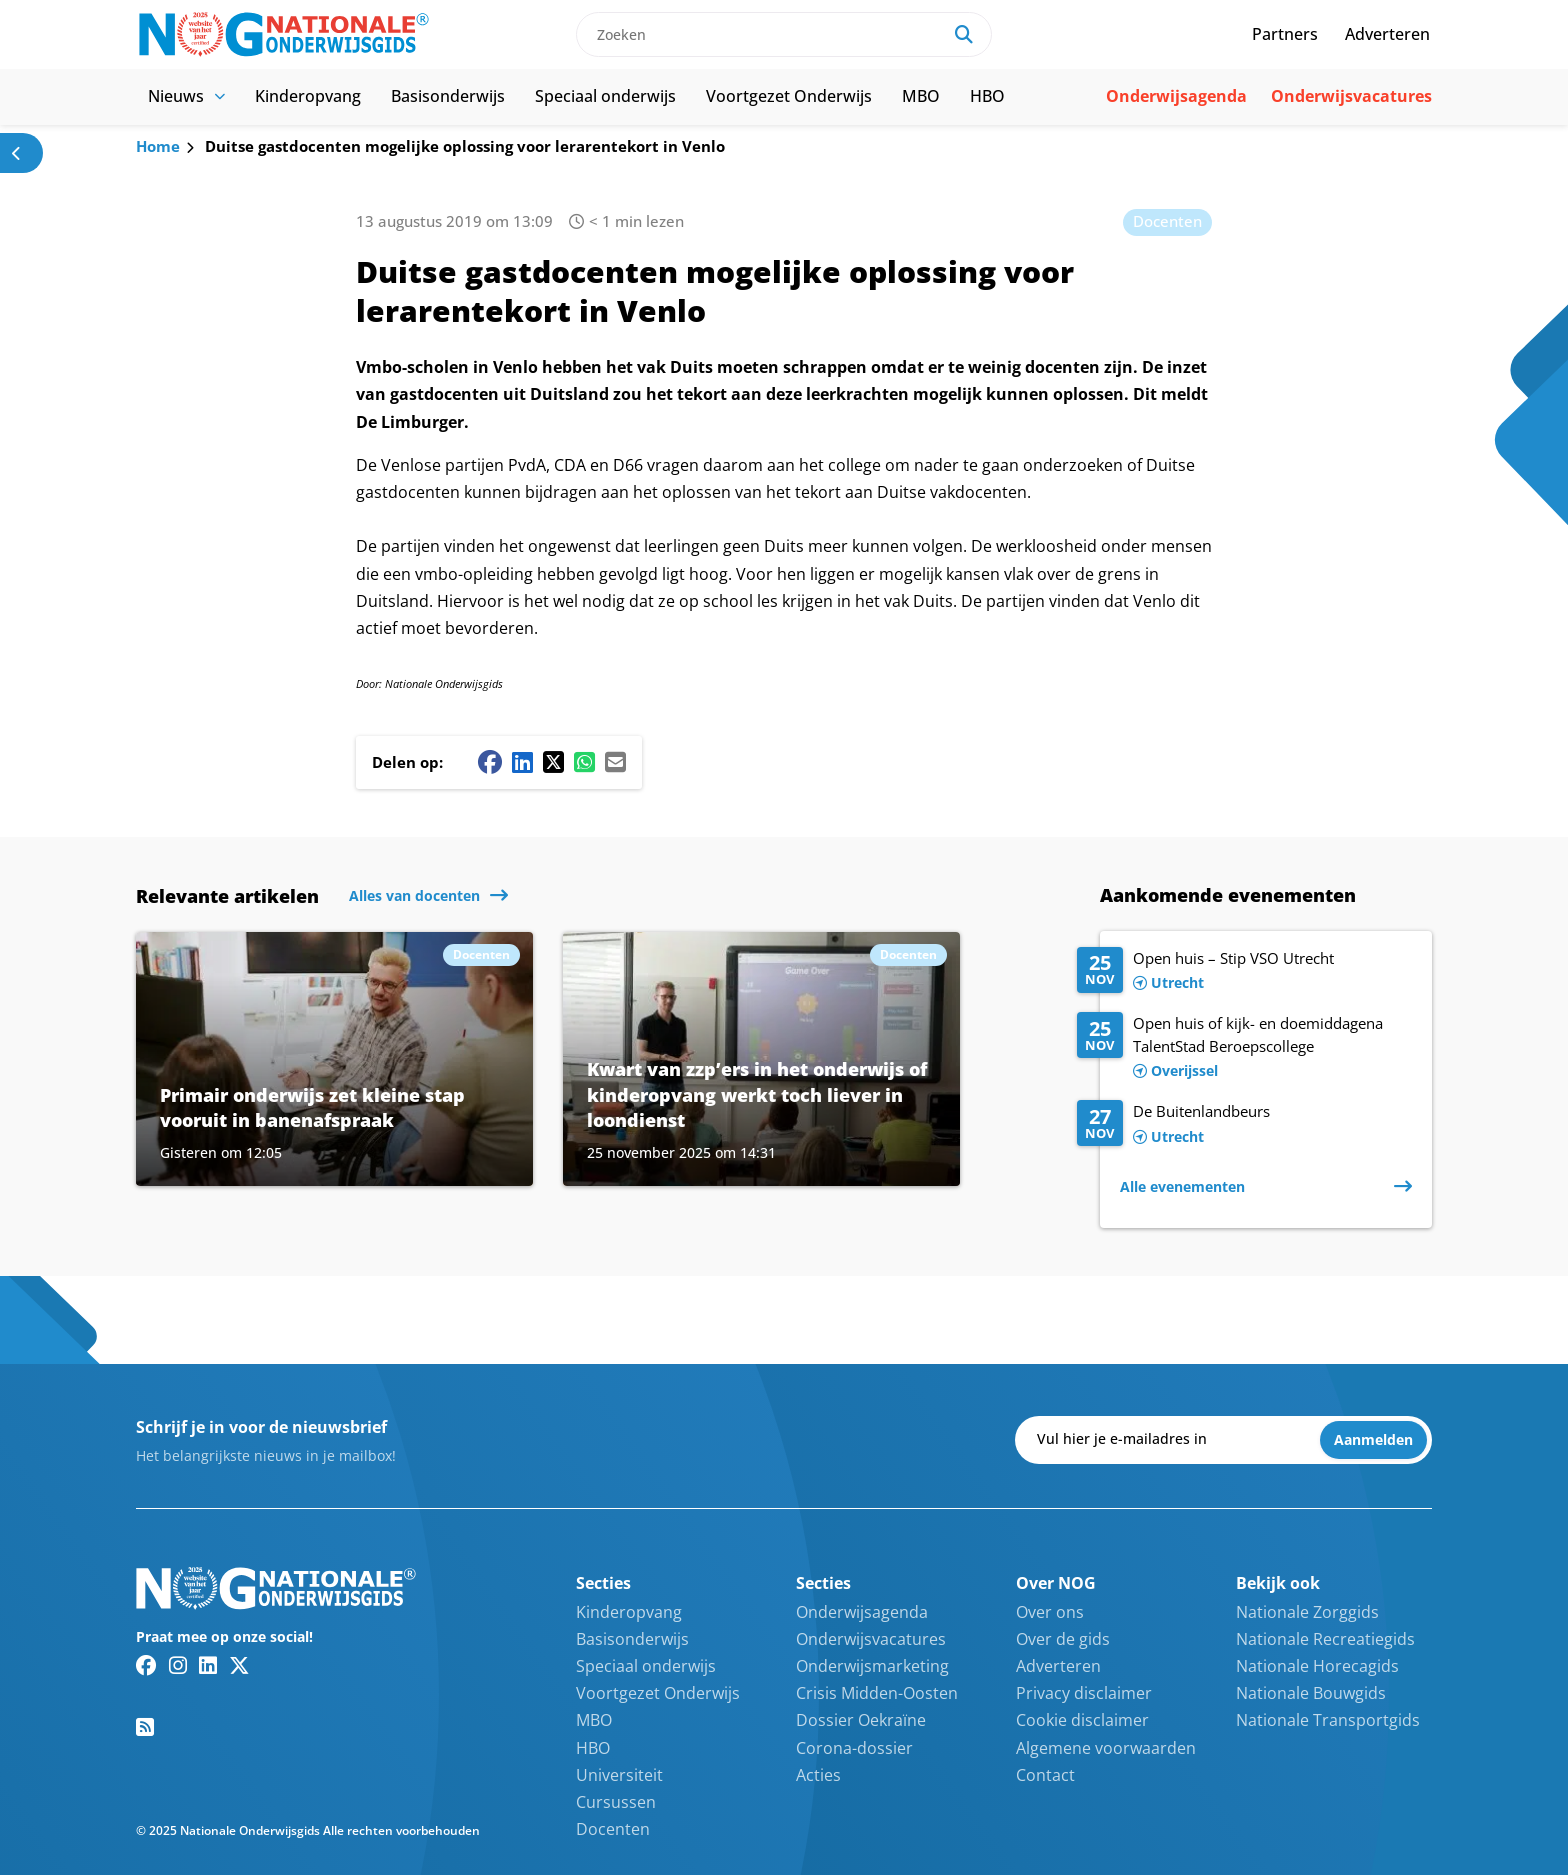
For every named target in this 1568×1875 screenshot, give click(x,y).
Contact (1045, 1775)
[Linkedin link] (208, 1665)
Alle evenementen (1182, 1186)
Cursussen (616, 1802)
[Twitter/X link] (239, 1665)
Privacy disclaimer (1084, 1693)
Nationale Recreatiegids (1325, 1639)
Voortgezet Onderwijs (789, 96)
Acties (818, 1775)
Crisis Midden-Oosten (877, 1693)
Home (158, 146)
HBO (987, 96)
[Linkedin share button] (522, 762)
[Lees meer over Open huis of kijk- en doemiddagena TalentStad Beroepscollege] (1244, 1048)
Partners (1285, 34)
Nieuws (186, 96)
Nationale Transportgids (1328, 1720)
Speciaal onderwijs (605, 96)
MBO (921, 96)
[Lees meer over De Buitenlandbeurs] (1244, 1125)
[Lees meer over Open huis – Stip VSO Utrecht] (1244, 972)
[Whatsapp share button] (584, 762)
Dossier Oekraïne (861, 1720)
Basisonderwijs (448, 96)
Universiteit (619, 1775)
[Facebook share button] (490, 762)
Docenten (1167, 221)
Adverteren (1387, 34)
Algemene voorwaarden (1106, 1748)
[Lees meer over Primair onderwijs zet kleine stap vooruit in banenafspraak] (334, 1059)
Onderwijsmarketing (872, 1666)
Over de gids (1063, 1639)
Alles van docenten (414, 895)
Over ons (1050, 1612)
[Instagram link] (178, 1665)
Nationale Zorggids (1307, 1612)
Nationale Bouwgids (1311, 1693)
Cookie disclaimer (1082, 1720)
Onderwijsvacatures (1351, 96)
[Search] (964, 34)
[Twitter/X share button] (553, 762)
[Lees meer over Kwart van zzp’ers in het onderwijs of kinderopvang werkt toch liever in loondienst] (761, 1059)
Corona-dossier (854, 1748)
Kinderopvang (308, 96)
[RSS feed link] (145, 1727)
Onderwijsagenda (1176, 96)
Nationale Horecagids (1317, 1666)
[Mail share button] (615, 762)
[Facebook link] (146, 1665)
